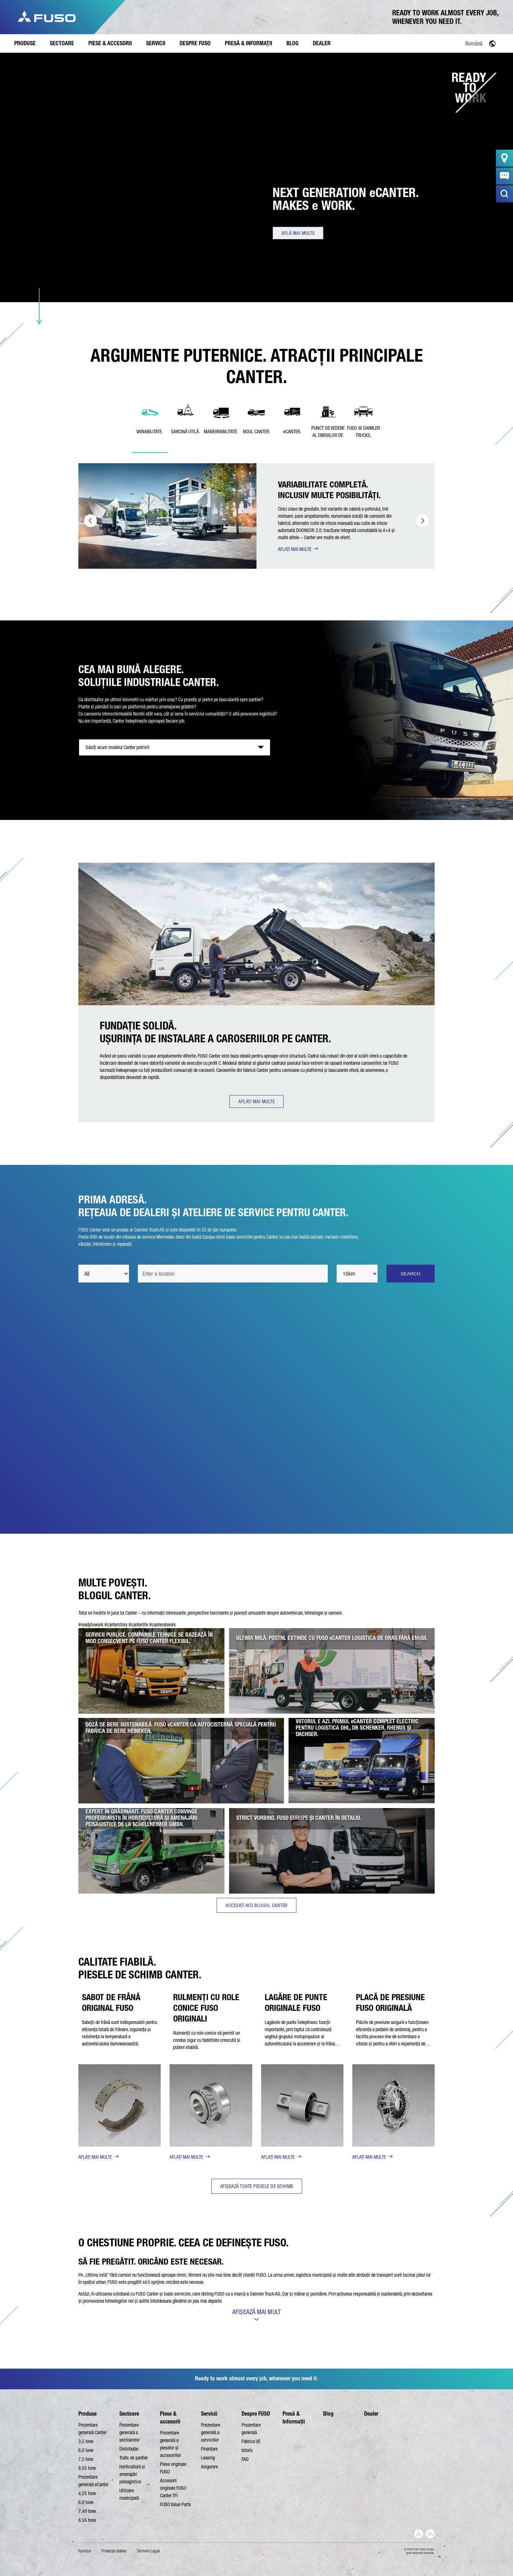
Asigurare (209, 2466)
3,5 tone (85, 2441)
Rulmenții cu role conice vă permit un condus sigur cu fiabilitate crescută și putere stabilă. (206, 2040)
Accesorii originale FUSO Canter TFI (173, 2488)
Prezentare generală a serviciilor (210, 2432)
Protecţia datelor (114, 2551)
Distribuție (128, 2449)
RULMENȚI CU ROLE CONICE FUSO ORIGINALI (206, 2008)
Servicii (209, 2413)
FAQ (245, 2459)
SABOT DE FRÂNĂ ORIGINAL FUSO (111, 2002)
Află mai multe (298, 233)
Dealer (371, 2413)
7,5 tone (85, 2459)
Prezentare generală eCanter (93, 2480)
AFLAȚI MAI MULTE (294, 549)
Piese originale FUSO (173, 2467)
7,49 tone (87, 2511)
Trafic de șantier (133, 2458)
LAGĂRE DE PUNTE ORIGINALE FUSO (296, 2002)
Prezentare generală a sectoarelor (129, 2432)
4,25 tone (87, 2493)
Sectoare (129, 2413)
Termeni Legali (148, 2551)
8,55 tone (87, 2468)
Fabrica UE (251, 2441)
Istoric (247, 2450)
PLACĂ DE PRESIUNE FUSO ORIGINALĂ (390, 2002)
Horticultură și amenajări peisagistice (132, 2474)
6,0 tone (85, 2450)
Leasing (208, 2458)
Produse (87, 2413)
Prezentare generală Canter (92, 2428)
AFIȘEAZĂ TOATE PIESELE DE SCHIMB (256, 2186)
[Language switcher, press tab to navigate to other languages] (458, 43)
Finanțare (209, 2449)
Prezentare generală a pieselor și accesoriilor (170, 2444)
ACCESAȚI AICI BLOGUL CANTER (256, 1905)
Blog (328, 2413)
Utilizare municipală (129, 2494)
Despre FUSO (256, 2413)
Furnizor (85, 2551)
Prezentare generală (251, 2428)
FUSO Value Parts (175, 2504)
